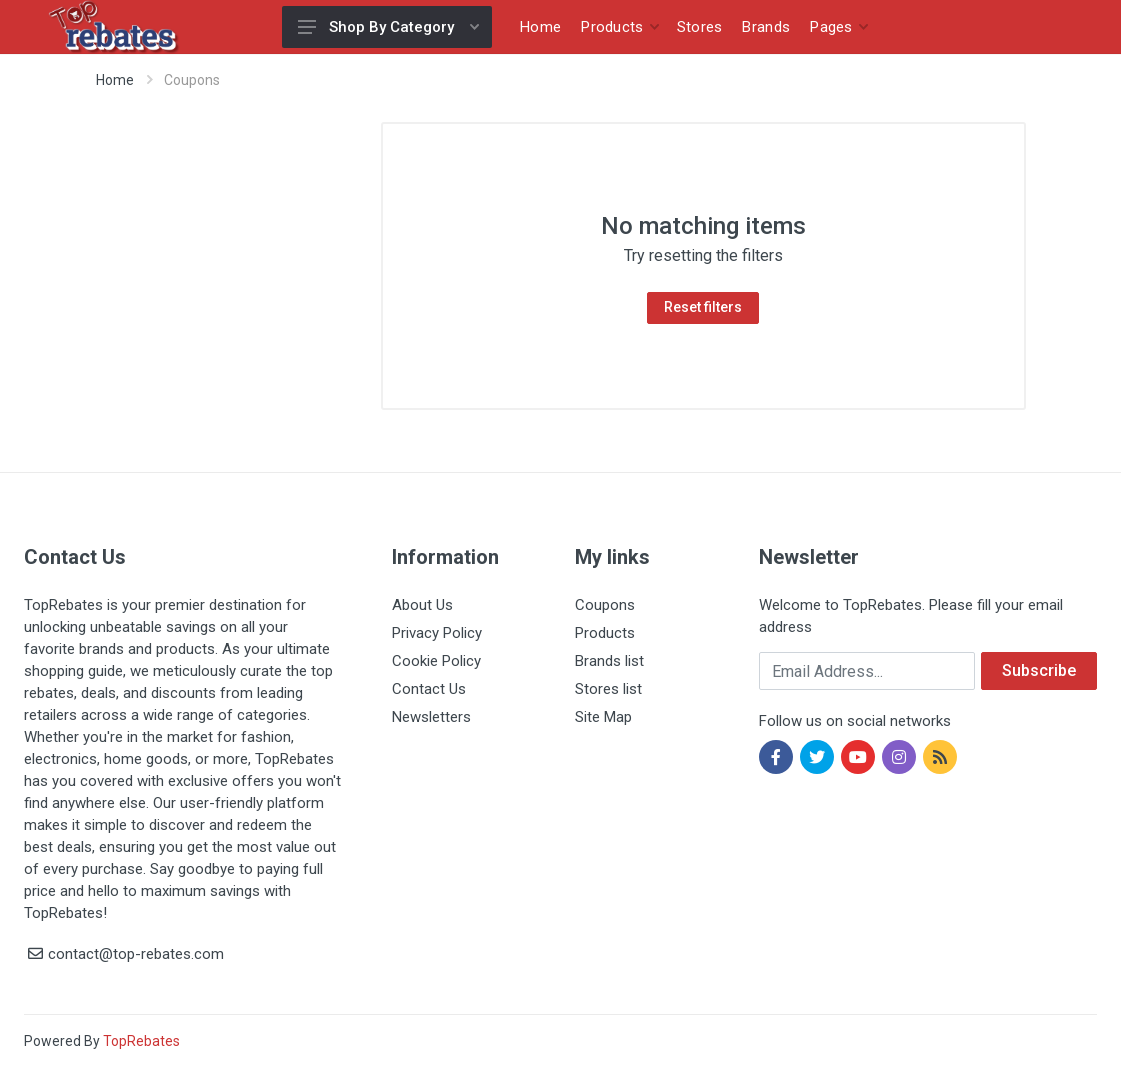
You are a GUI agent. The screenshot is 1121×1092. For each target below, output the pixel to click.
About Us (422, 605)
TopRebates (141, 1041)
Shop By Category (388, 27)
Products (605, 633)
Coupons (605, 605)
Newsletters (431, 717)
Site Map (603, 717)
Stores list (608, 689)
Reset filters (703, 307)
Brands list (609, 661)
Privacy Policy (437, 633)
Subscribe (1039, 670)
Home (115, 80)
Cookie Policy (436, 661)
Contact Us (429, 689)
